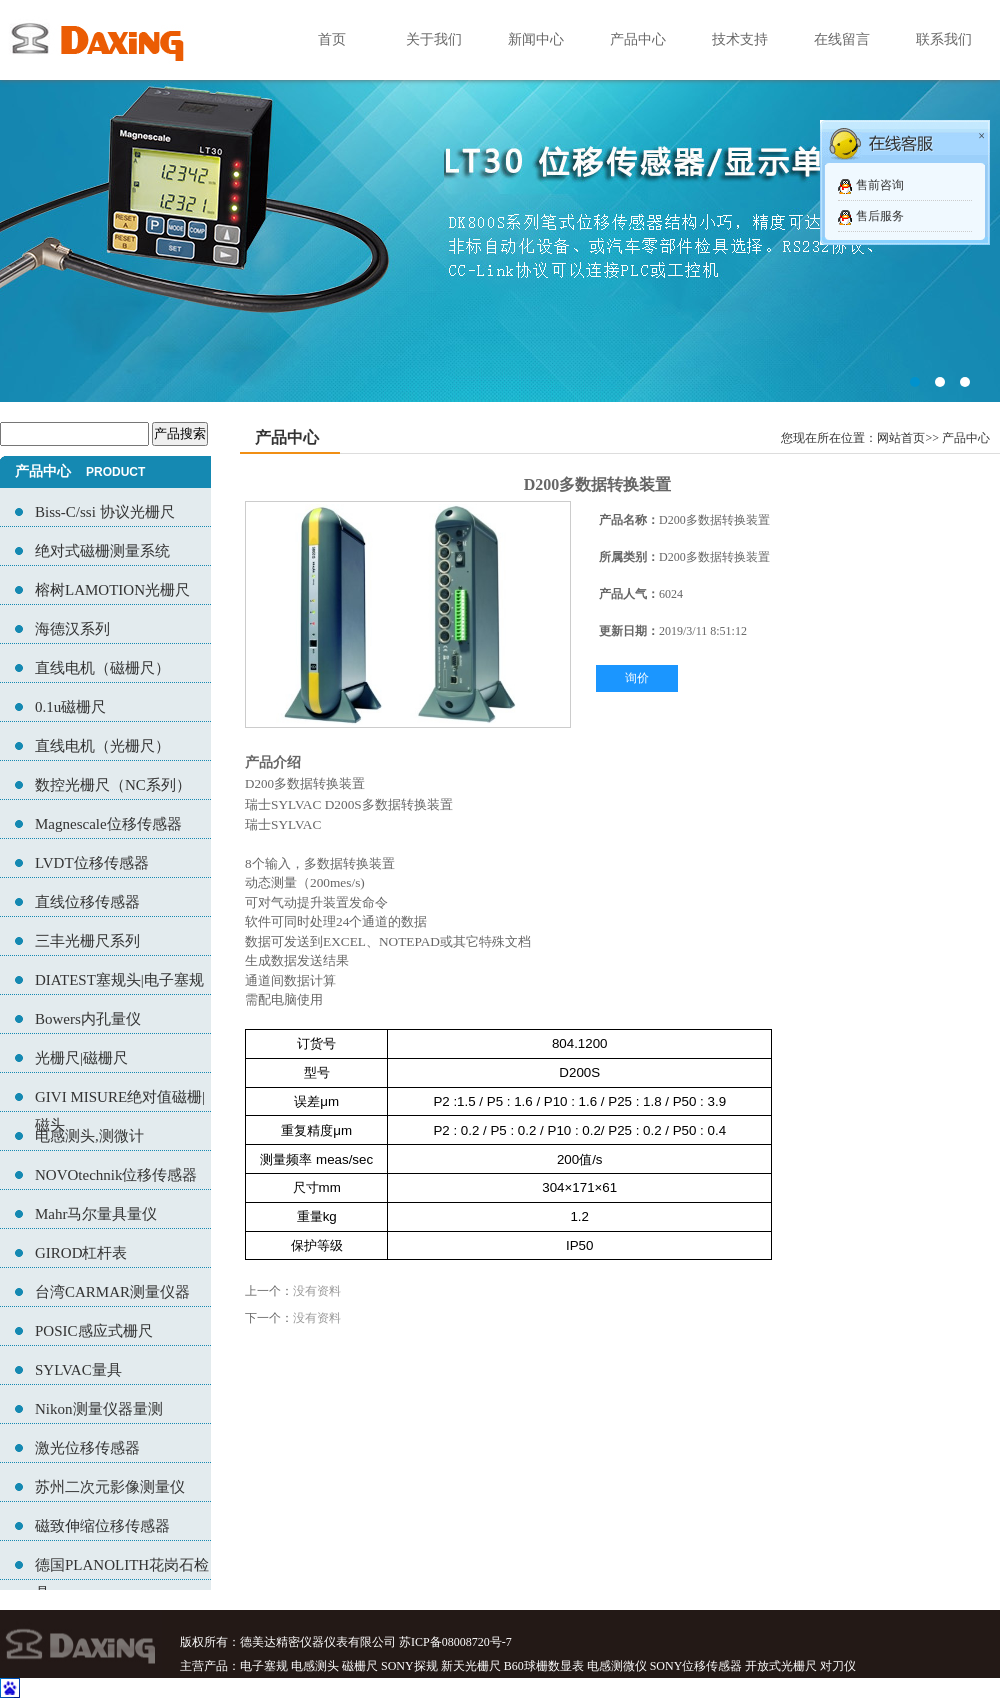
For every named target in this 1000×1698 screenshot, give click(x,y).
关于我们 (434, 39)
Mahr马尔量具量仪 (96, 1214)
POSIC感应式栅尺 (94, 1331)
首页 (332, 39)
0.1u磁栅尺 (70, 707)
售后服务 (880, 216)
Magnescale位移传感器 (108, 824)
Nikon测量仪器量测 (99, 1409)
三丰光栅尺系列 (87, 941)
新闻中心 (536, 39)
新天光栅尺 (471, 1666)
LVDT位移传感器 (92, 863)
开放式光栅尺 (781, 1666)
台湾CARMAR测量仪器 (112, 1292)
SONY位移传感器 (696, 1666)
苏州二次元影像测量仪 (110, 1487)
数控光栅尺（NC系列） (113, 785)
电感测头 (315, 1666)
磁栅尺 (360, 1666)
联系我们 (944, 39)
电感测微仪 (617, 1666)
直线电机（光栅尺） (102, 746)
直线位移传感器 (87, 902)
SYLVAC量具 (78, 1370)
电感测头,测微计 (89, 1136)
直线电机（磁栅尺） (102, 668)
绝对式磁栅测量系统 (102, 551)
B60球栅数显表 (544, 1666)
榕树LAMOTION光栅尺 (112, 590)
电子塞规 (264, 1666)
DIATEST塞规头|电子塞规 (119, 980)
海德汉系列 (72, 629)
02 (500, 201)
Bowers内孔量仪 (88, 1019)
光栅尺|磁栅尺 (81, 1058)
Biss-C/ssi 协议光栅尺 (105, 512)
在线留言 (842, 39)
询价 (637, 678)
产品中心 (638, 39)
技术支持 (740, 39)
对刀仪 (838, 1666)
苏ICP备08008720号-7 (455, 1642)
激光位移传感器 (87, 1448)
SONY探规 (409, 1666)
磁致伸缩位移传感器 (102, 1526)
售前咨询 (880, 185)
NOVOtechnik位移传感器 (116, 1175)
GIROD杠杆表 (81, 1253)
